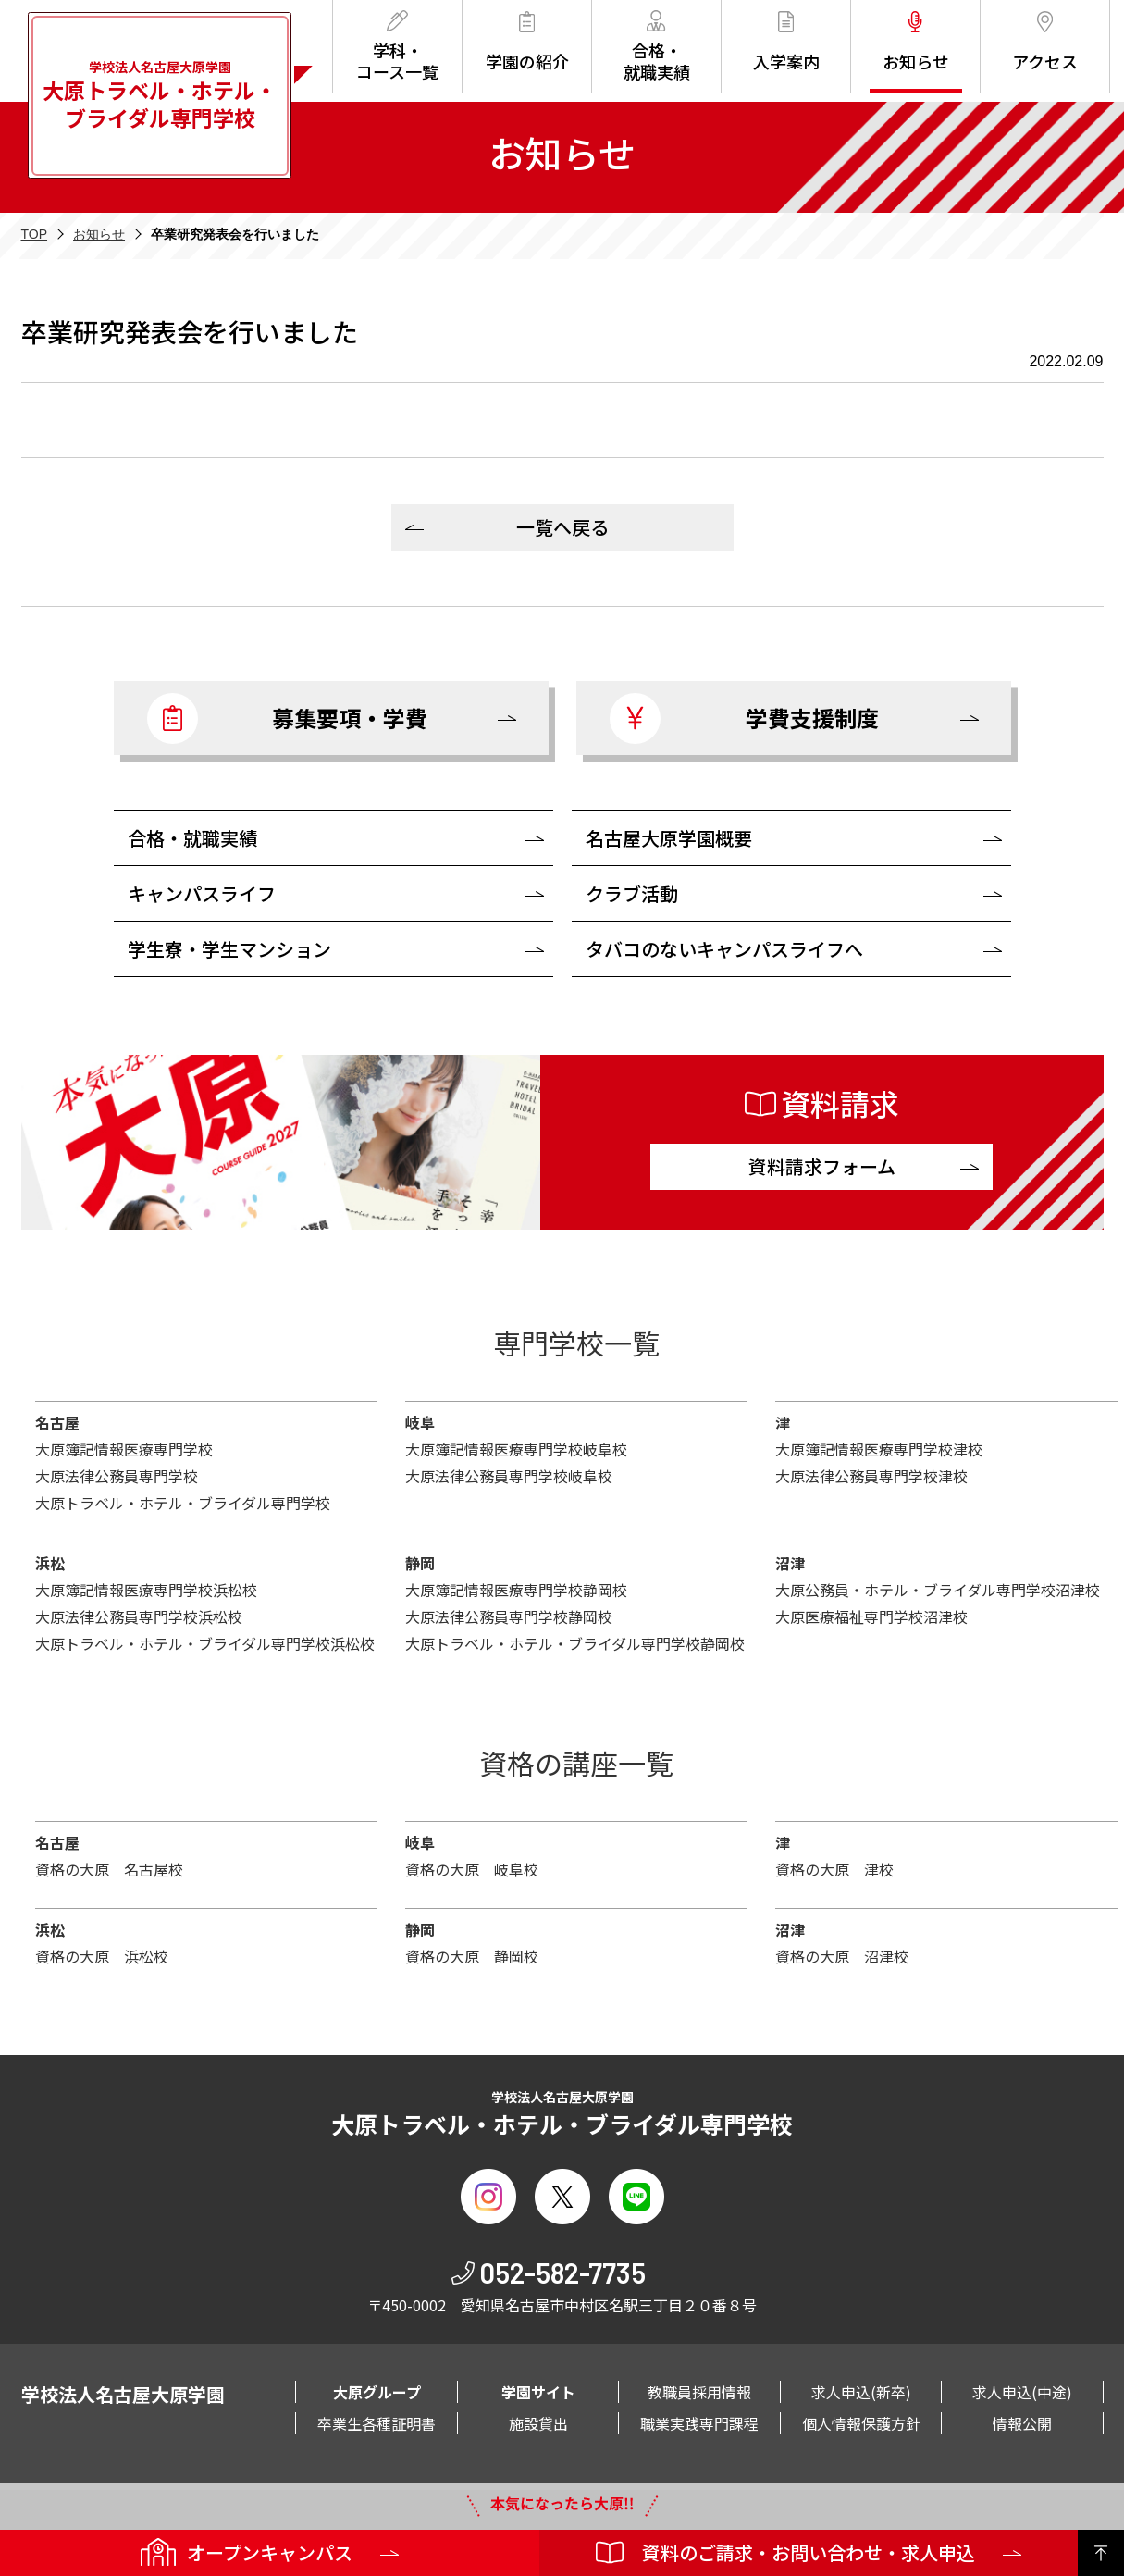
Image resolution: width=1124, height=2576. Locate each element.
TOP (34, 234)
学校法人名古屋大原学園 (160, 95)
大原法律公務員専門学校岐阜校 (508, 1476)
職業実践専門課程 (699, 2423)
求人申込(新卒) (861, 2392)
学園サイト (538, 2392)
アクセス (1045, 42)
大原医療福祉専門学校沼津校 (871, 1616)
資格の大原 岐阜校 (471, 1869)
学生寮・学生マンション (229, 948)
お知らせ (916, 42)
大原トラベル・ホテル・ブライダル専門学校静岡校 (575, 1643)
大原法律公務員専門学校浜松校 (138, 1616)
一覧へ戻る (562, 527)
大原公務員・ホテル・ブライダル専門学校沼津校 (937, 1590)
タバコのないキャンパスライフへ (724, 948)
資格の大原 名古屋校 (109, 1869)
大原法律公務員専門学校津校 (871, 1476)
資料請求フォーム (821, 1166)
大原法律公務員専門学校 (116, 1476)
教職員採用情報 (699, 2392)
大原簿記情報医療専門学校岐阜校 (516, 1449)
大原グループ (377, 2392)
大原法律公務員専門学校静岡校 (508, 1616)
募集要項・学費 (287, 718)
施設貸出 (538, 2423)
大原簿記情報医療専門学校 (124, 1449)
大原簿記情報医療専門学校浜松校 (146, 1590)
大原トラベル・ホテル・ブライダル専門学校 (182, 1503)
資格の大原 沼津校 (841, 1956)
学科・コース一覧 (397, 46)
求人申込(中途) (1022, 2392)
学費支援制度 (744, 718)
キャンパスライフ (202, 893)
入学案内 (786, 42)
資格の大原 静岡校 (471, 1956)
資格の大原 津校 (834, 1869)
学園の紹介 (527, 42)
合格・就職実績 (657, 46)
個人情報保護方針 (861, 2423)
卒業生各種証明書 (376, 2423)
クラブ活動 (632, 893)
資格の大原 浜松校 (101, 1956)
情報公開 (1022, 2423)
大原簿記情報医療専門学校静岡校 (516, 1590)
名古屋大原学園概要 (669, 837)
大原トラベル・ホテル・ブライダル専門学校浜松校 (205, 1643)
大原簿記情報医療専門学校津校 (878, 1449)
